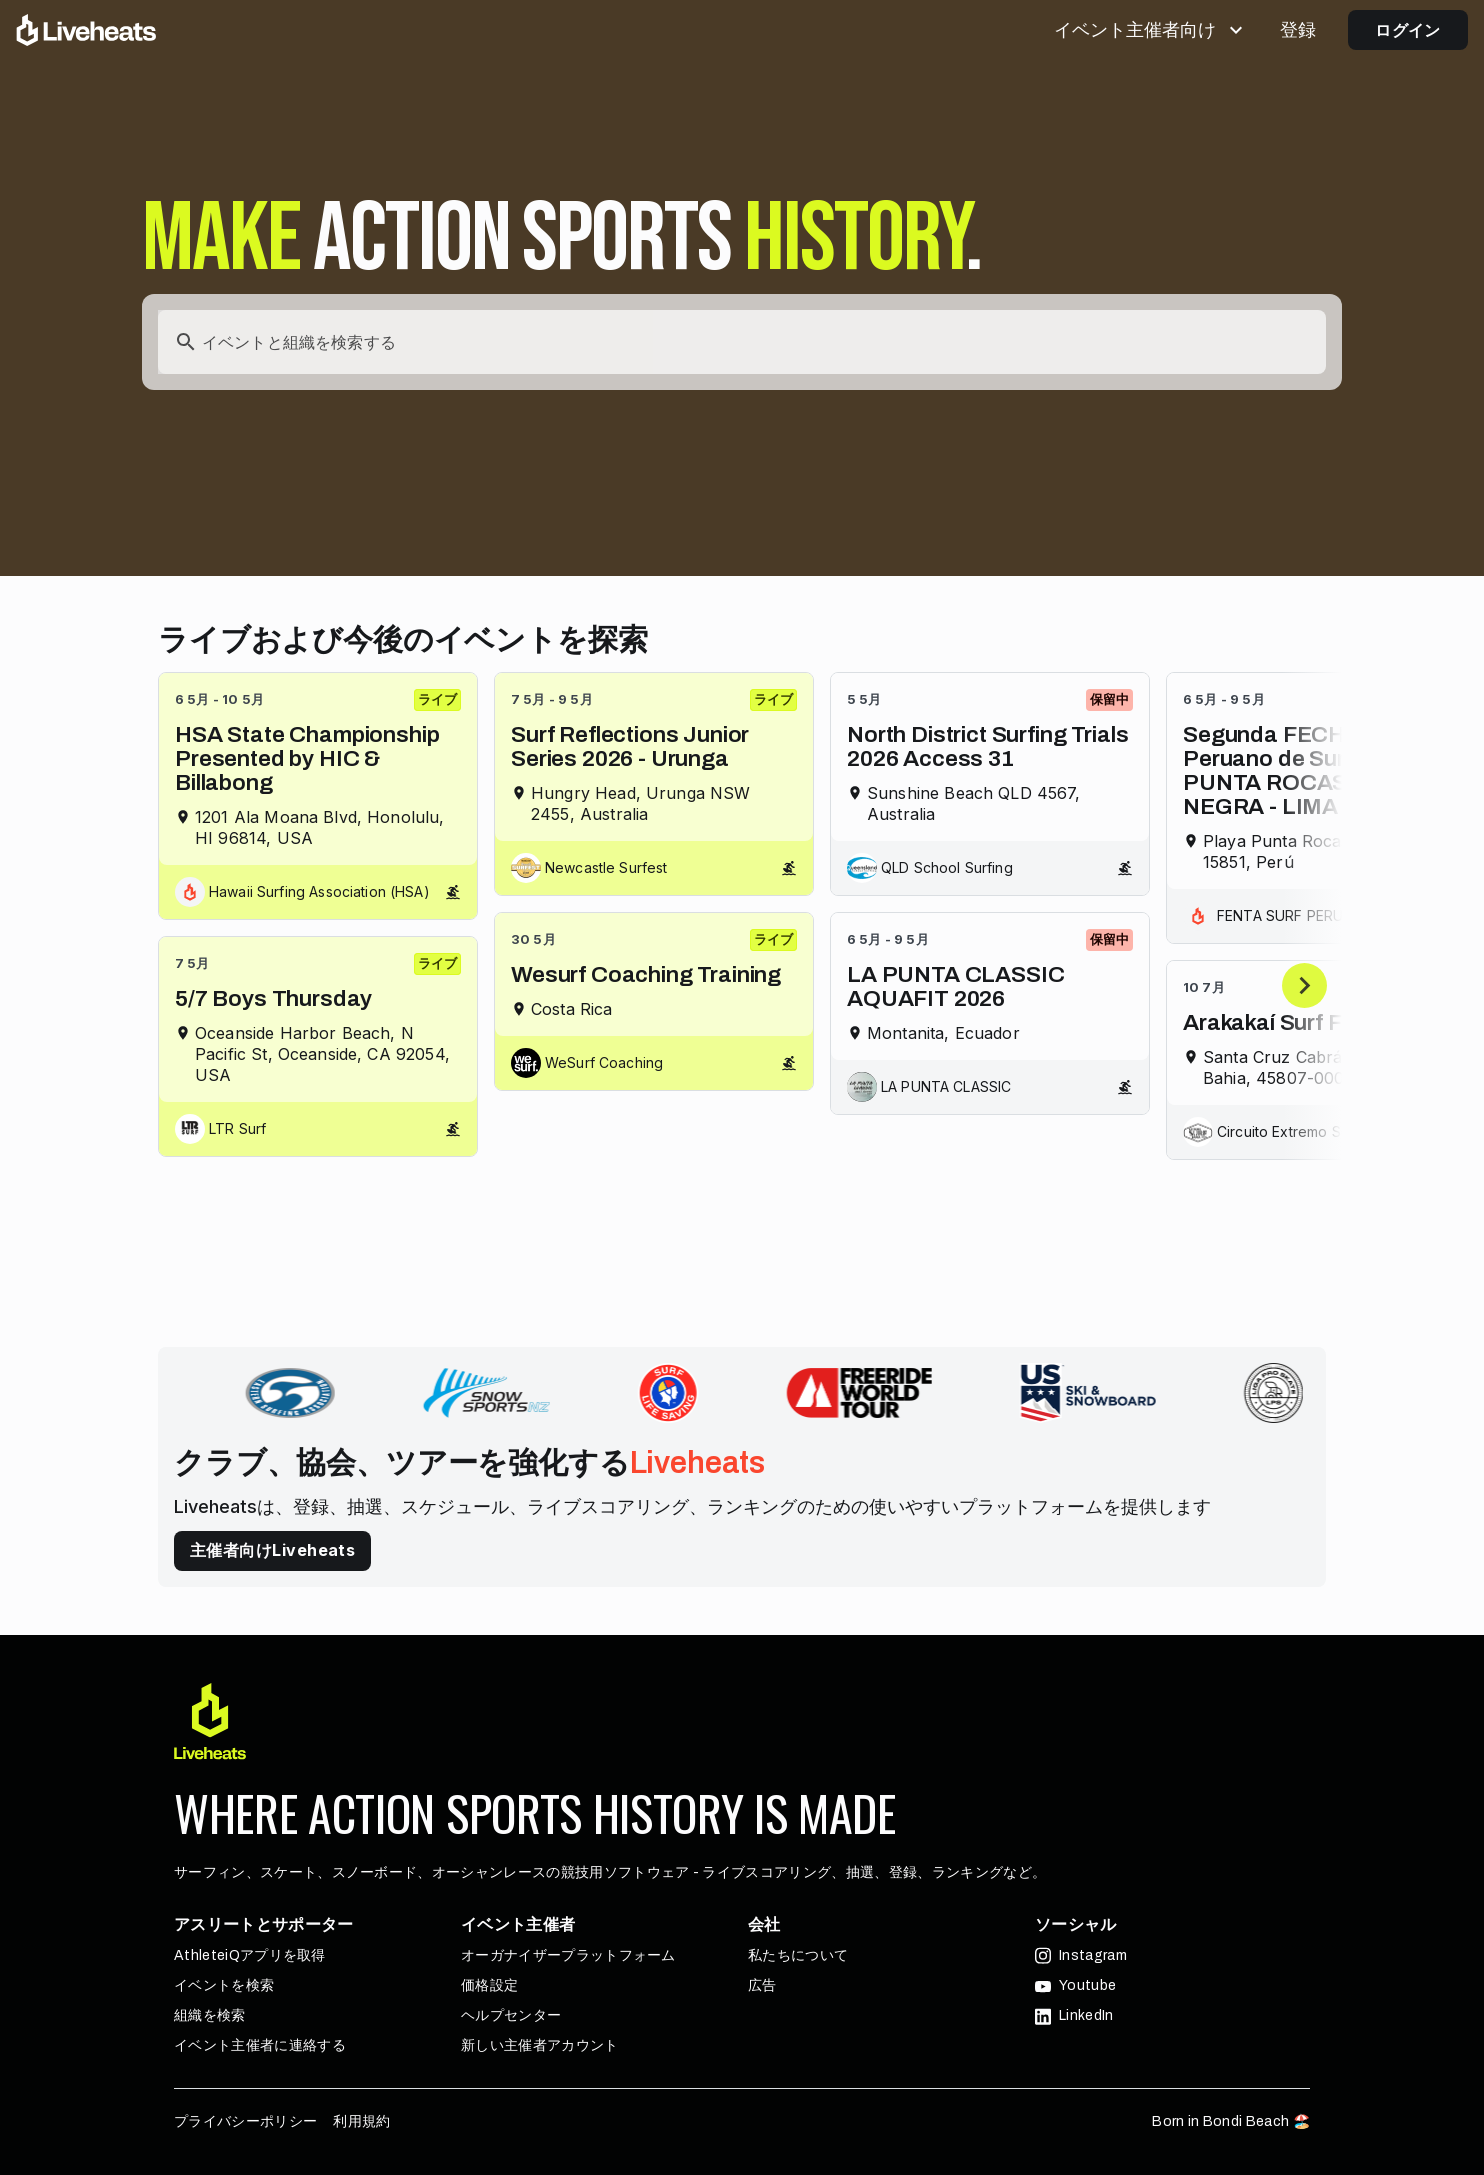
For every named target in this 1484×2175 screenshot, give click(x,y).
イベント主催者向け (1151, 30)
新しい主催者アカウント (540, 2045)
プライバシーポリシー (245, 2121)
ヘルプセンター (511, 2015)
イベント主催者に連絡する (260, 2045)
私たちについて (798, 1955)
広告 (762, 1985)
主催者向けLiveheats (272, 1550)
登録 (1298, 29)
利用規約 (361, 2121)
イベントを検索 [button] (224, 1985)
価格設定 (489, 1985)
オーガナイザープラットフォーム (568, 1955)
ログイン (1408, 30)
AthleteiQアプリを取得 (250, 1955)
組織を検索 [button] (210, 2015)
